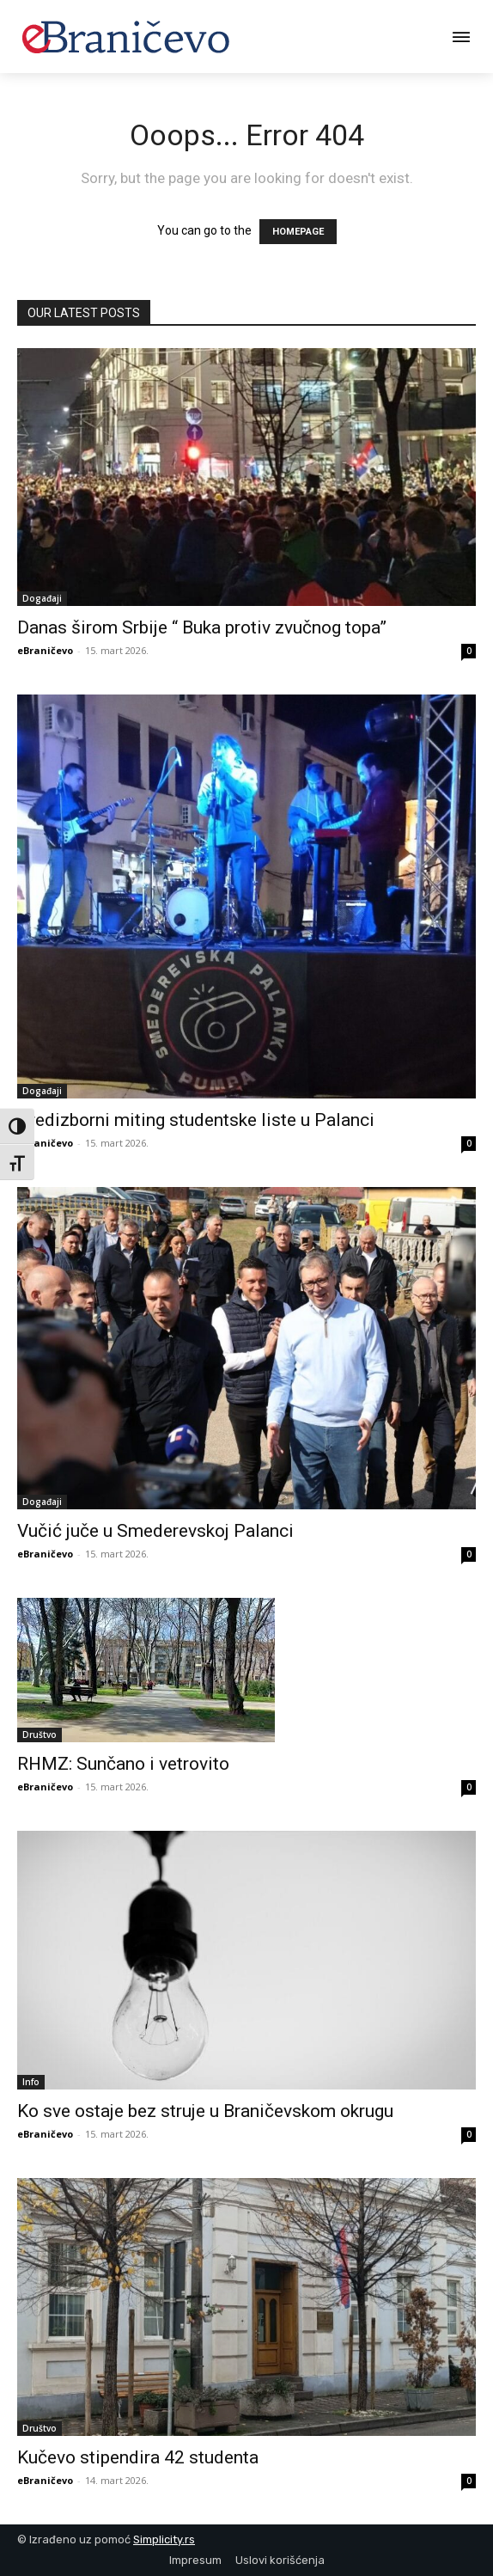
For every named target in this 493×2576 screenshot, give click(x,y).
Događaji (42, 598)
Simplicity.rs (164, 2539)
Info (31, 2082)
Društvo (39, 1735)
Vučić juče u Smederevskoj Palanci (155, 1531)
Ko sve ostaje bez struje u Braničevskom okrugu (205, 2111)
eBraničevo (45, 650)
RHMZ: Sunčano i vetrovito (123, 1763)
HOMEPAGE (298, 231)
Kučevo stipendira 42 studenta (138, 2457)
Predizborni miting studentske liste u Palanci (195, 1120)
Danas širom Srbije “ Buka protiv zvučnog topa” (201, 627)
